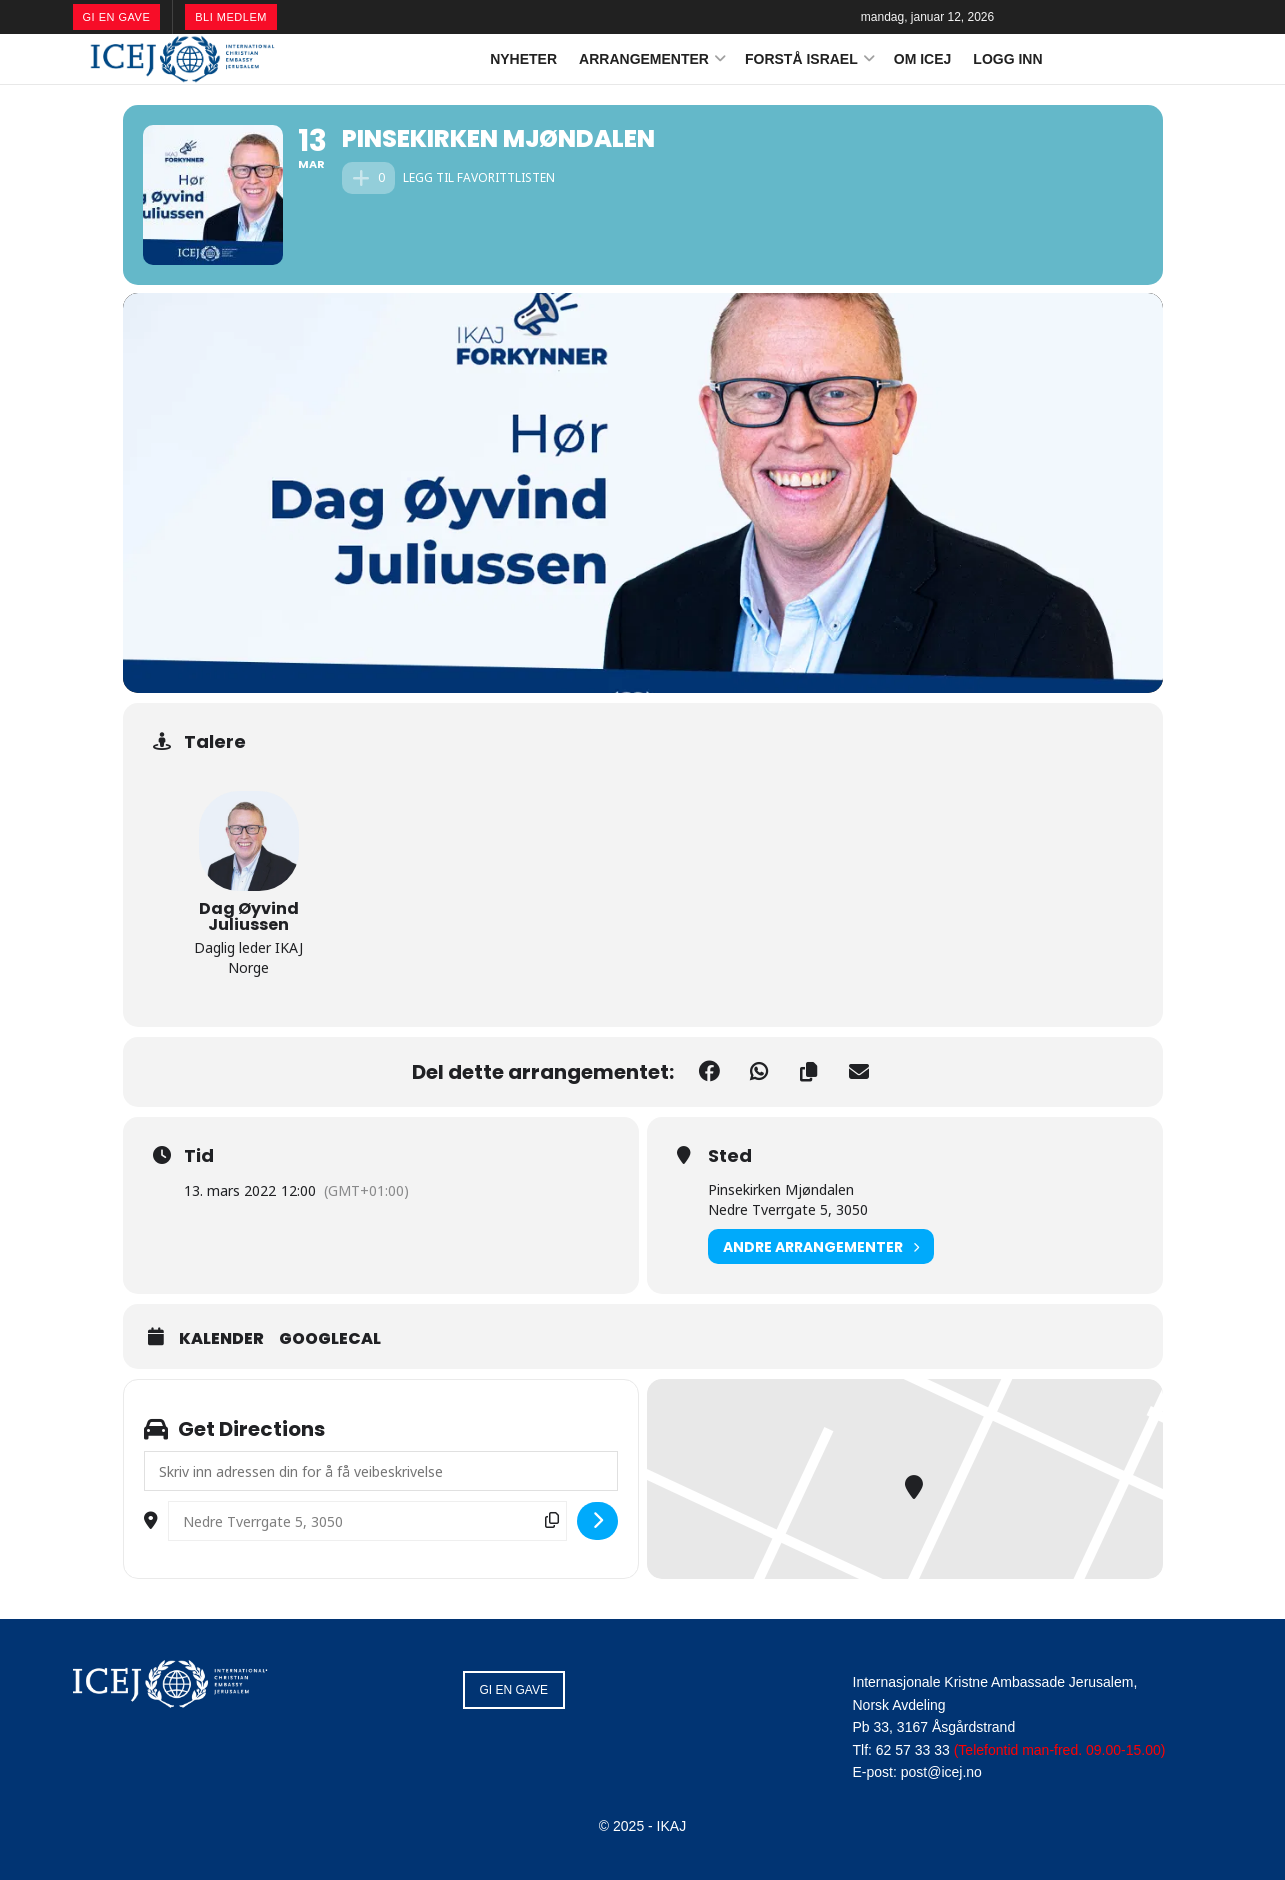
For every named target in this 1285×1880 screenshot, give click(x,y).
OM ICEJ (923, 59)
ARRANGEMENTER (644, 59)
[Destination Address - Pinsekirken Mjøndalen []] (367, 1521)
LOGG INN (1007, 59)
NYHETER (523, 59)
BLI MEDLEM (231, 17)
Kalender (221, 1339)
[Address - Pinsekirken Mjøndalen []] (381, 1471)
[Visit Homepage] (183, 59)
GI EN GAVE (117, 17)
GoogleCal (330, 1339)
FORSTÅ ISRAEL (801, 59)
